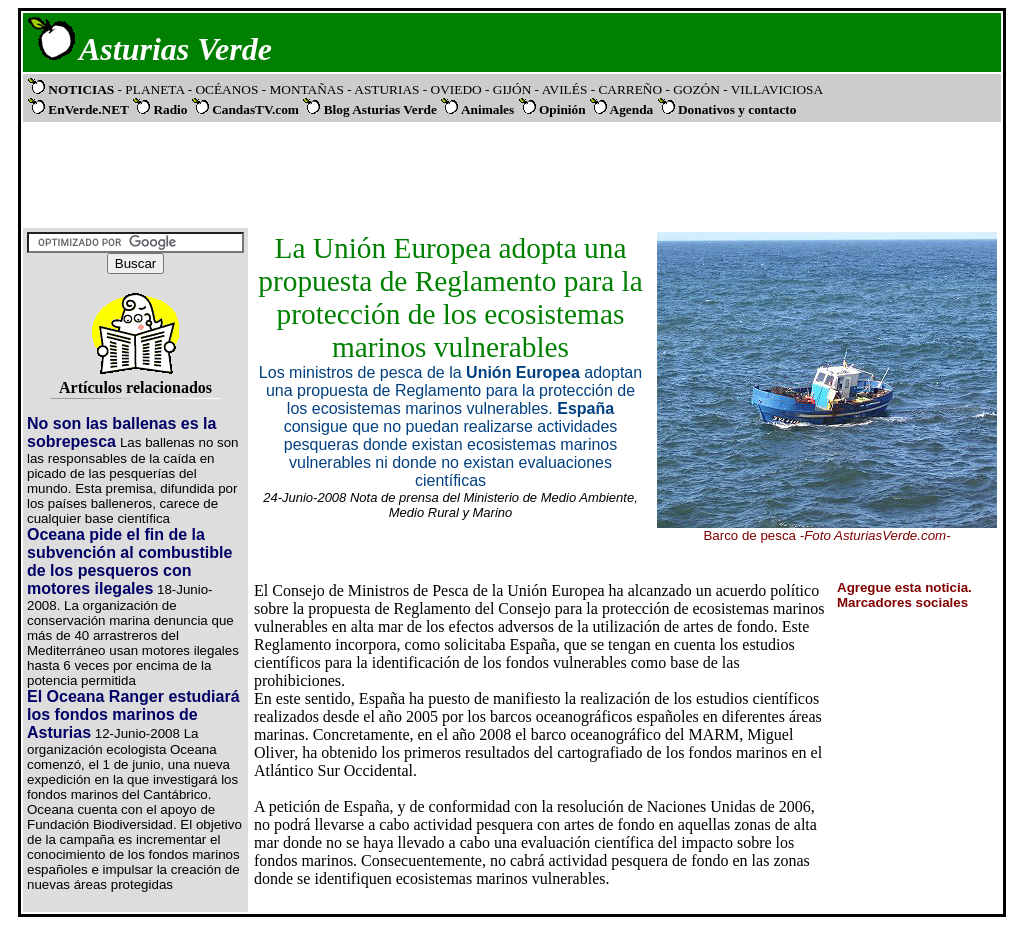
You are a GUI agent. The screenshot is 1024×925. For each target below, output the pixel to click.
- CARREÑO (628, 89)
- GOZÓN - (696, 89)
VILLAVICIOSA (775, 89)
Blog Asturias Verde (380, 109)
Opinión (562, 109)
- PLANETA (151, 89)
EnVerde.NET (88, 109)
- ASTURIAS (385, 89)
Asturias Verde (175, 49)
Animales (487, 109)
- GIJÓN (508, 89)
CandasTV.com (255, 109)
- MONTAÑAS (305, 89)
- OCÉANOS (225, 89)
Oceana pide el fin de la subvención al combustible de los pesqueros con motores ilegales (129, 561)
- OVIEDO (454, 89)
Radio (170, 109)
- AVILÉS (563, 89)
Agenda (632, 109)
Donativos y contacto (737, 109)
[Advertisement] (508, 173)
